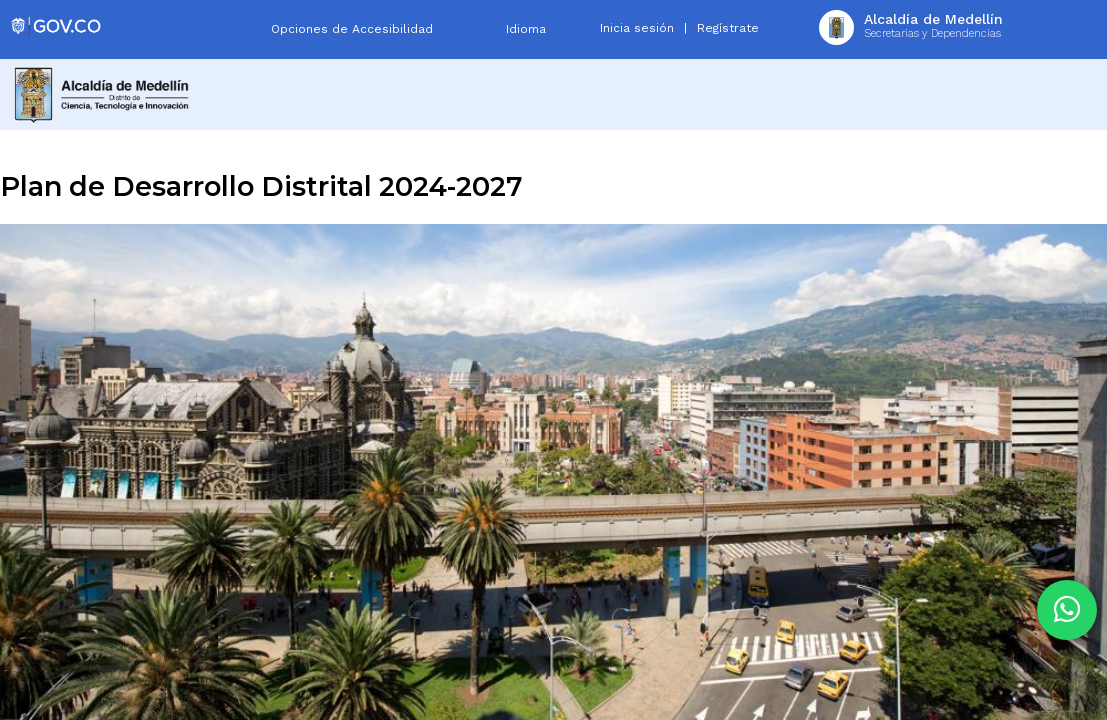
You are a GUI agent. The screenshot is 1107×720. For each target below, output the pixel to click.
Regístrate (728, 28)
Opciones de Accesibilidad (352, 29)
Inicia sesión (637, 28)
